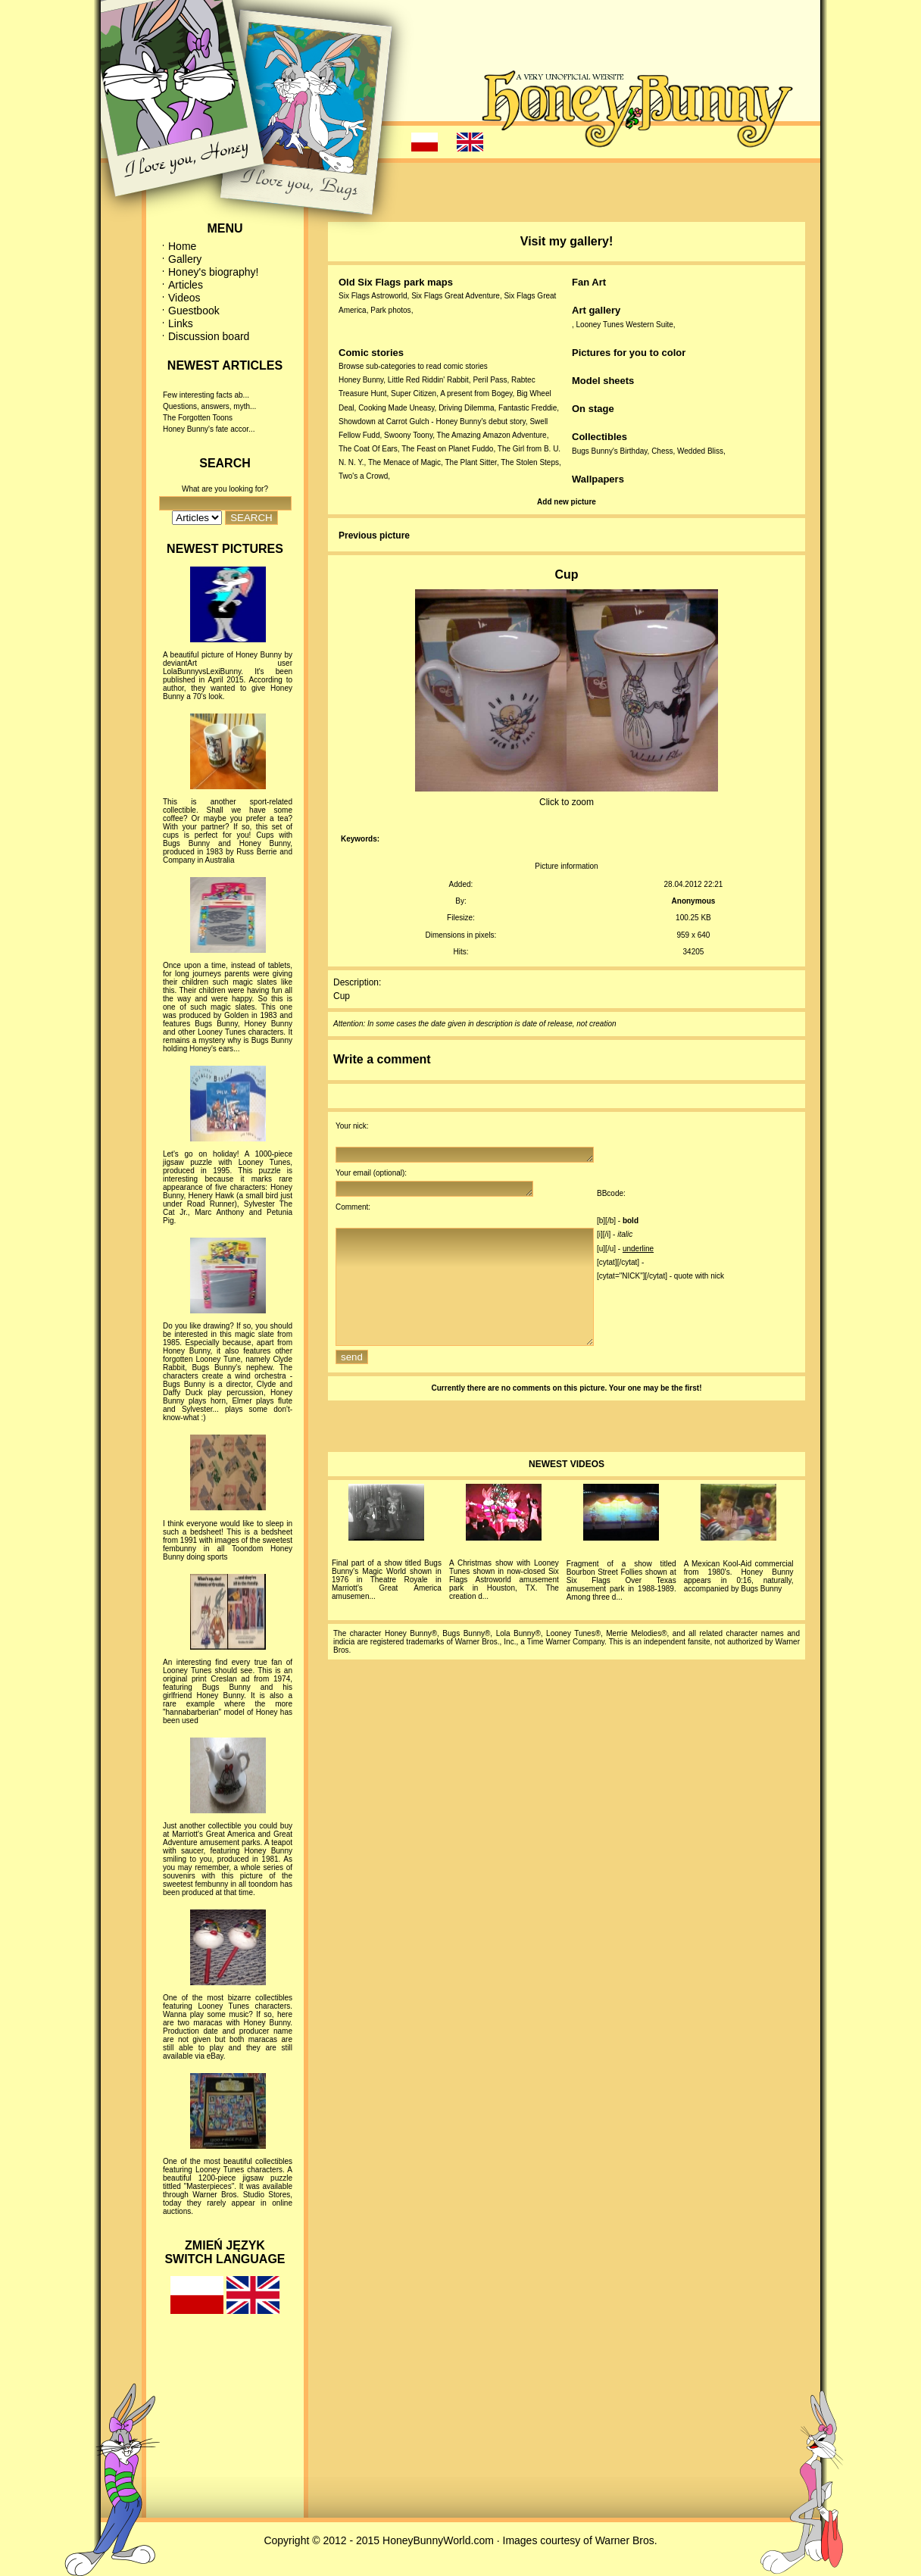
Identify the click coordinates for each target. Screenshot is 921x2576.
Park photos (390, 310)
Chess (662, 451)
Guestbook (194, 310)
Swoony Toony (408, 435)
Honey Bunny (361, 380)
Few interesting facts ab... (206, 395)
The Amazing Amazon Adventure (492, 435)
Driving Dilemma (466, 408)
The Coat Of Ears (368, 449)
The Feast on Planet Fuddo (447, 449)
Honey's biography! (213, 272)
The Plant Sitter (471, 462)
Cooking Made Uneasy (396, 408)
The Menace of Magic (404, 462)
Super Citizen (413, 393)
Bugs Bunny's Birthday (610, 451)
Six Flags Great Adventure (455, 296)
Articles (185, 285)
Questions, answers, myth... (209, 406)
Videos (184, 298)
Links (180, 323)
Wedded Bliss (700, 451)
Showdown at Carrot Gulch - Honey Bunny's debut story (432, 421)
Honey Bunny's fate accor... (208, 429)
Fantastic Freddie (527, 408)
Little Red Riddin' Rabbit (428, 380)
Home (182, 246)
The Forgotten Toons (198, 418)
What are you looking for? (225, 489)
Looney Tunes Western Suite (624, 324)
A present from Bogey (476, 393)
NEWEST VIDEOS (566, 1491)
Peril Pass (490, 380)
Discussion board (208, 336)
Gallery (184, 259)
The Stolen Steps (530, 462)
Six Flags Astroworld (373, 296)
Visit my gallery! (566, 241)
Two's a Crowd (363, 476)
